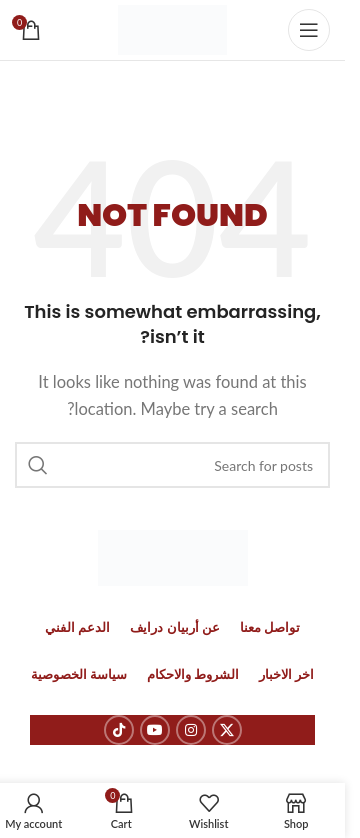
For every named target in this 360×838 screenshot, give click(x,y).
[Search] (172, 465)
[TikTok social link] (119, 730)
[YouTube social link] (155, 730)
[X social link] (227, 730)
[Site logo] (172, 28)
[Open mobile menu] (309, 30)
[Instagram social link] (191, 730)
